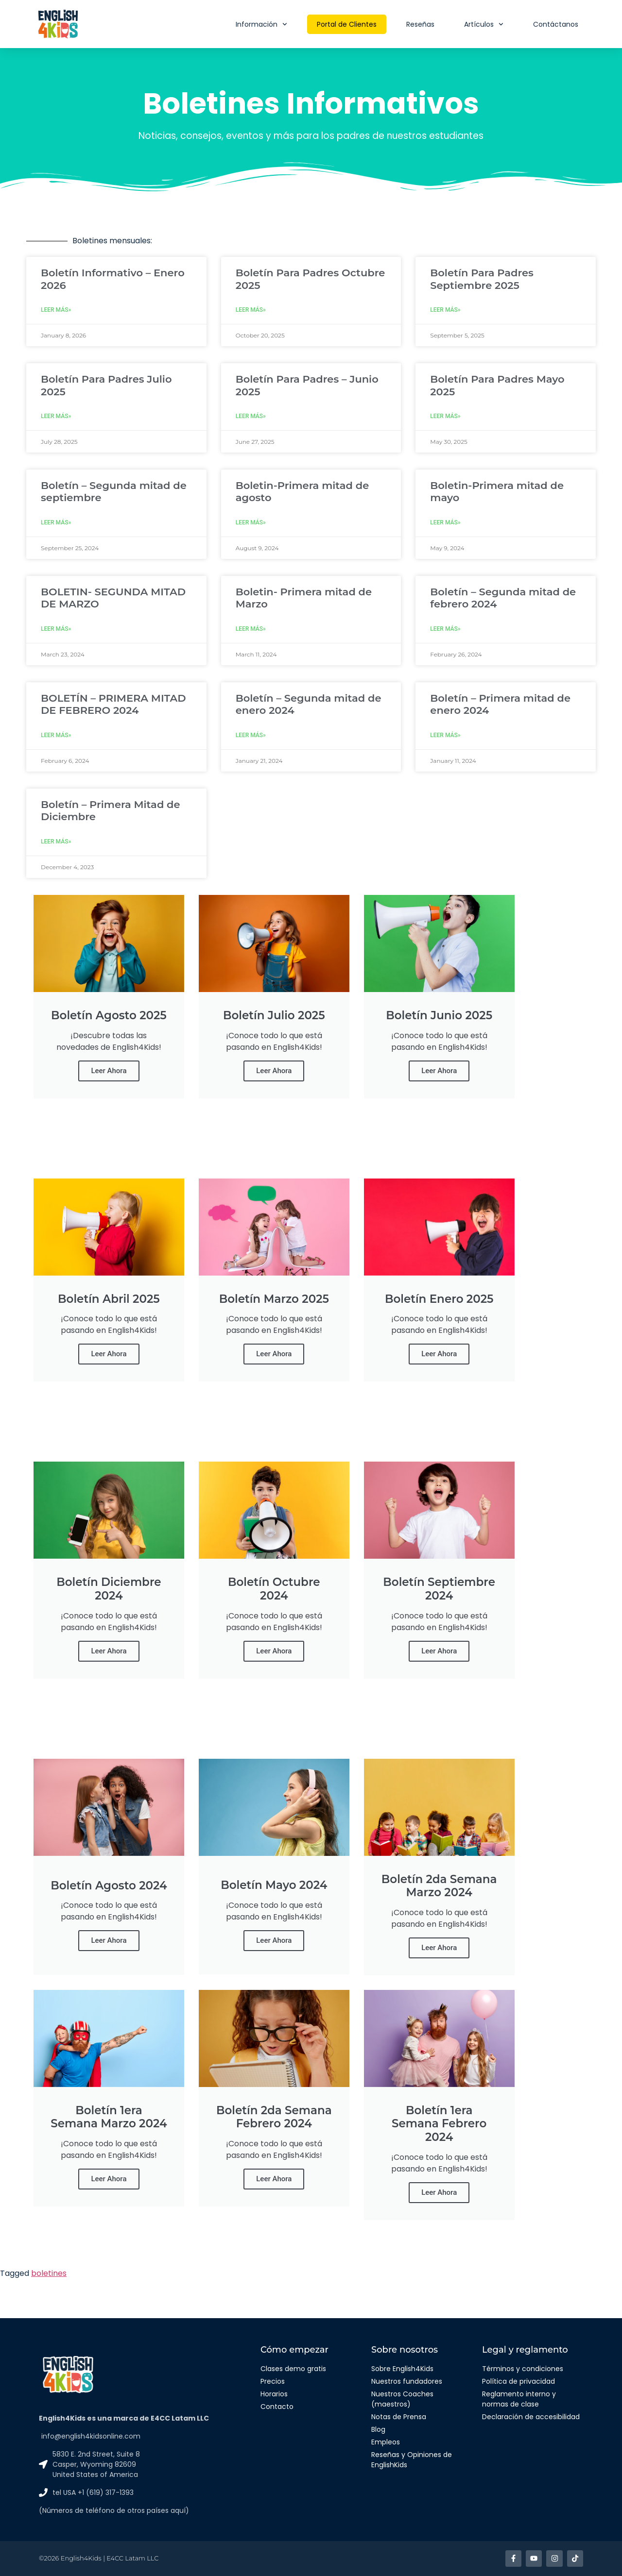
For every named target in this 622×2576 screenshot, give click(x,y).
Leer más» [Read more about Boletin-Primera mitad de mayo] (445, 522)
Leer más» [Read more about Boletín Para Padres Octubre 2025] (251, 309)
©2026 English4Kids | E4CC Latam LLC (98, 2558)
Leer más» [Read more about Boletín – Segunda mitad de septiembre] (56, 522)
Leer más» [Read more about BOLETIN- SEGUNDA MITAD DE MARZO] (56, 628)
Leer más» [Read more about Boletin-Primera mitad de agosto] (251, 522)
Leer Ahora (108, 1070)
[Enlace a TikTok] (575, 2558)
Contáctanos (555, 24)
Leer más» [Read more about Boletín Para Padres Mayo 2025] (445, 416)
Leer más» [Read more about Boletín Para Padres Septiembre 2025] (445, 309)
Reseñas (420, 24)
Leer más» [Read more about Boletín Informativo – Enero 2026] (56, 309)
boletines (49, 2273)
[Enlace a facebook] (514, 2558)
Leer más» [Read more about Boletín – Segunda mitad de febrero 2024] (445, 628)
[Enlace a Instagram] (555, 2558)
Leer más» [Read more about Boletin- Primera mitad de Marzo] (251, 628)
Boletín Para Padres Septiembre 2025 (482, 279)
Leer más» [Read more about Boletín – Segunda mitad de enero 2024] (251, 735)
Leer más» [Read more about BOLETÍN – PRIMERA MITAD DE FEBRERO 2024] (56, 735)
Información (261, 24)
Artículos (483, 24)
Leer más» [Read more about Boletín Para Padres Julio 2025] (56, 416)
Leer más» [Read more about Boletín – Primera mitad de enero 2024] (445, 735)
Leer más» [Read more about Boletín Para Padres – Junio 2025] (251, 416)
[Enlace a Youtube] (534, 2558)
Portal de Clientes (347, 24)
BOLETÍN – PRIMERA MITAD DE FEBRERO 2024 (113, 704)
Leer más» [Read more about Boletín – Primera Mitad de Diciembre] (56, 841)
